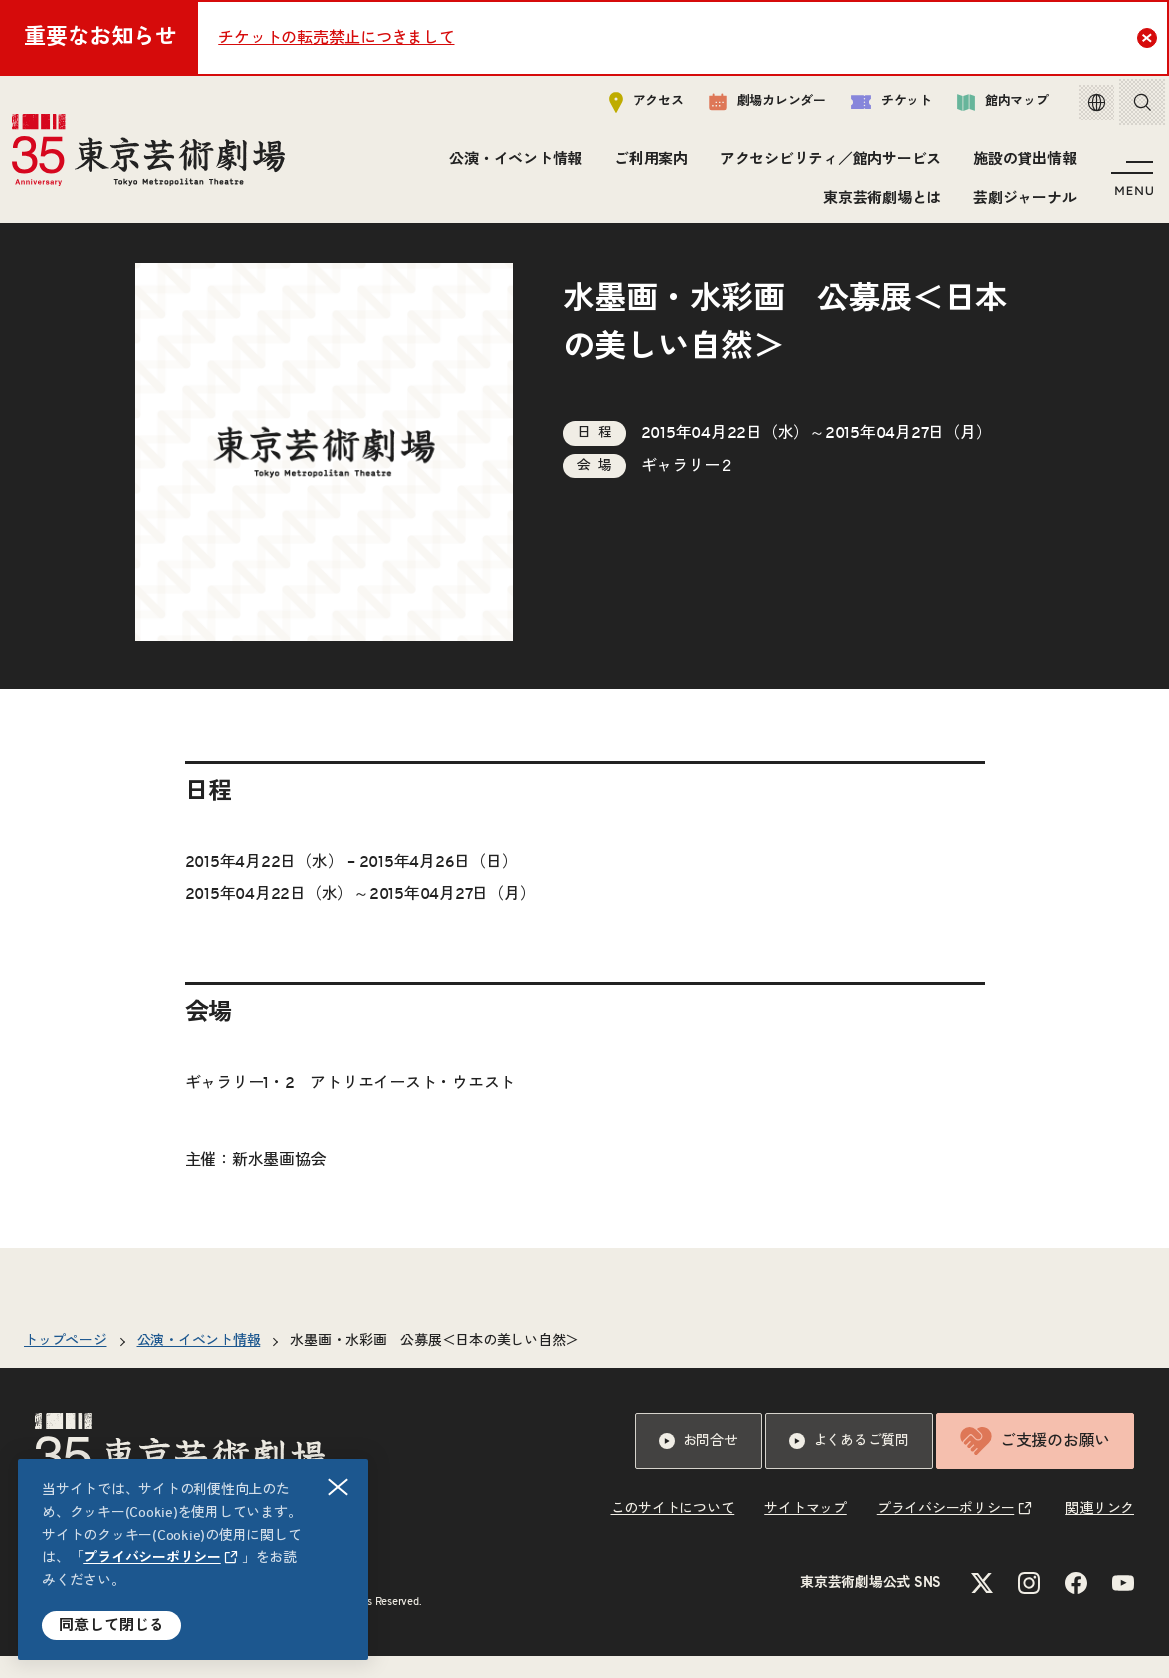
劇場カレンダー (752, 107)
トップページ (65, 1363)
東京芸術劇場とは (879, 202)
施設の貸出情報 (1021, 164)
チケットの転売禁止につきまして (336, 38)
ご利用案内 (648, 164)
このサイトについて (673, 1531)
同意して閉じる (111, 1625)
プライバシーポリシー (152, 1558)
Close (1149, 37)
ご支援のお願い (1035, 1463)
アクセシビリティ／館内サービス (827, 164)
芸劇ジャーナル (1021, 202)
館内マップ (988, 106)
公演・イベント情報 (512, 164)
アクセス (631, 106)
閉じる (339, 1487)
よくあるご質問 (849, 1463)
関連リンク (1099, 1531)
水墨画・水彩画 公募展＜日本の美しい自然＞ (434, 1363)
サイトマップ (805, 1531)
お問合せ (698, 1463)
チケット (876, 106)
